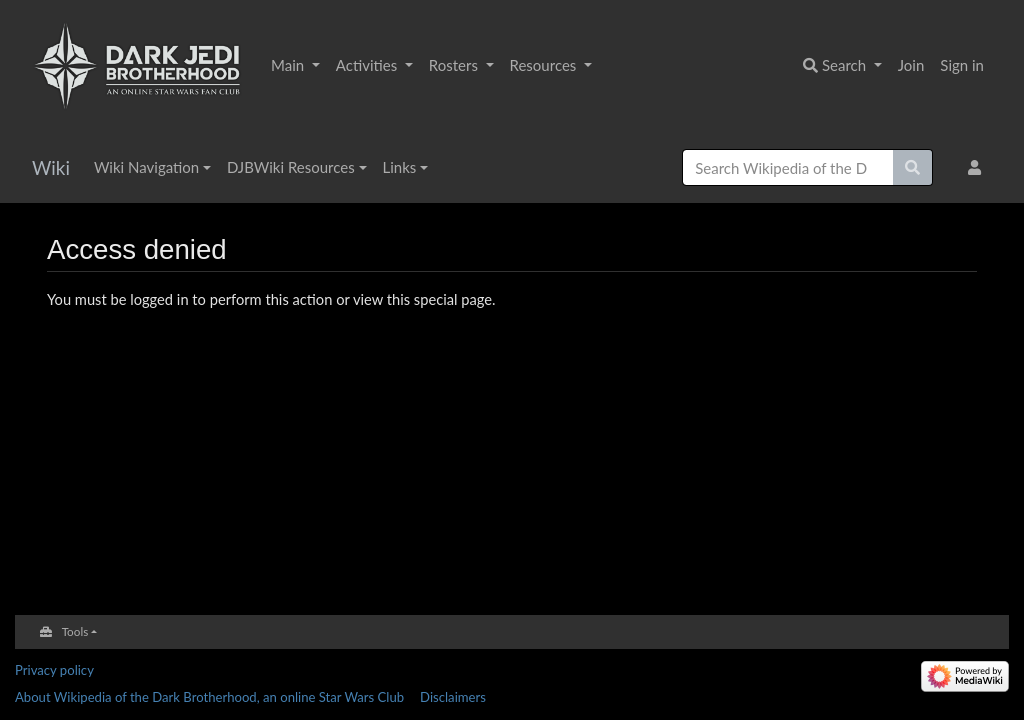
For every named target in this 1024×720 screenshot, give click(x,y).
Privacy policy (54, 670)
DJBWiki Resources (291, 167)
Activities (368, 65)
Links (400, 167)
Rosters (455, 65)
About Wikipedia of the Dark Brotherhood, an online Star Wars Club (209, 697)
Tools (75, 631)
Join (911, 65)
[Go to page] (913, 167)
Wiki (51, 167)
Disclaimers (453, 697)
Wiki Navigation (146, 167)
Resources (545, 65)
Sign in (962, 65)
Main (289, 65)
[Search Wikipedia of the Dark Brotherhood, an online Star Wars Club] (788, 167)
